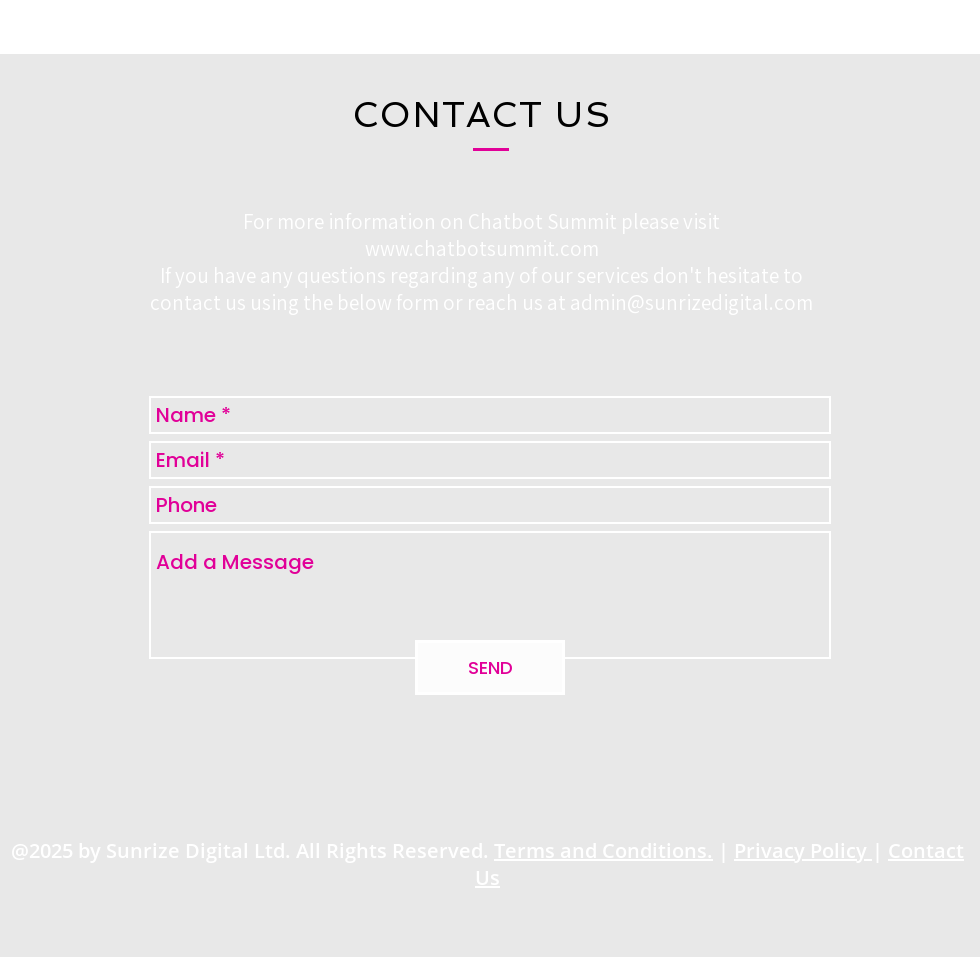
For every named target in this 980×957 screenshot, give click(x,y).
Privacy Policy (803, 850)
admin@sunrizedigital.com (691, 302)
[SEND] (490, 667)
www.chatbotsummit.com (482, 248)
